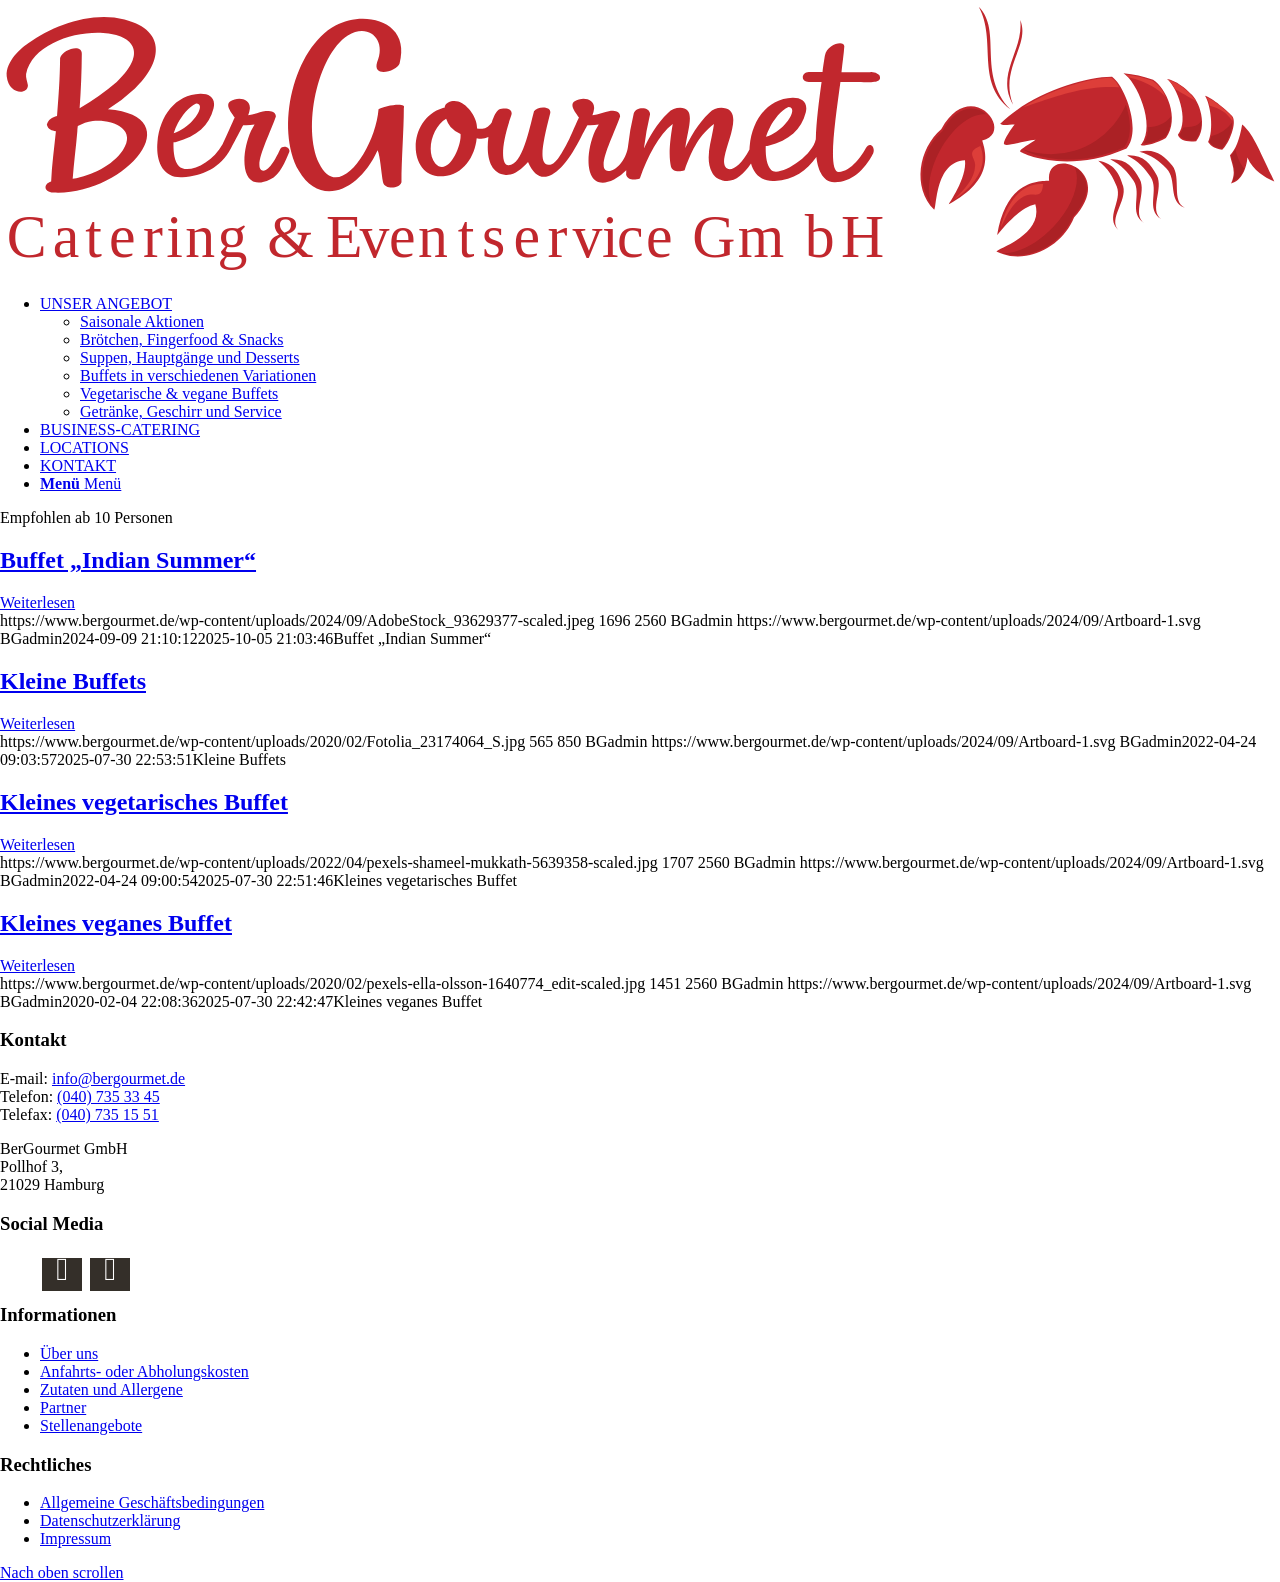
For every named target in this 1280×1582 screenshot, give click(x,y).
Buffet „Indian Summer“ (128, 560)
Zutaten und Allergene (111, 1389)
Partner (63, 1407)
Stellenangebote (91, 1425)
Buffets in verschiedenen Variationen (198, 375)
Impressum (75, 1538)
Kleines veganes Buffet (116, 923)
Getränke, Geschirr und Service (181, 411)
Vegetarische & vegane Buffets (179, 393)
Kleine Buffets (73, 681)
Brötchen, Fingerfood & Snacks (182, 339)
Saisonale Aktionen (142, 321)
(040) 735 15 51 (107, 1114)
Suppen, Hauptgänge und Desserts (190, 357)
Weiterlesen (37, 602)
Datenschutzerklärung (110, 1520)
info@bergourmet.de (118, 1078)
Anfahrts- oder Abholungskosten (144, 1371)
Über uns (69, 1353)
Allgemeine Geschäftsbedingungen (152, 1502)
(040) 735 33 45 (108, 1096)
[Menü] (80, 483)
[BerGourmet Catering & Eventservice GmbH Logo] (640, 269)
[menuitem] (660, 358)
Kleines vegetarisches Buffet (144, 802)
